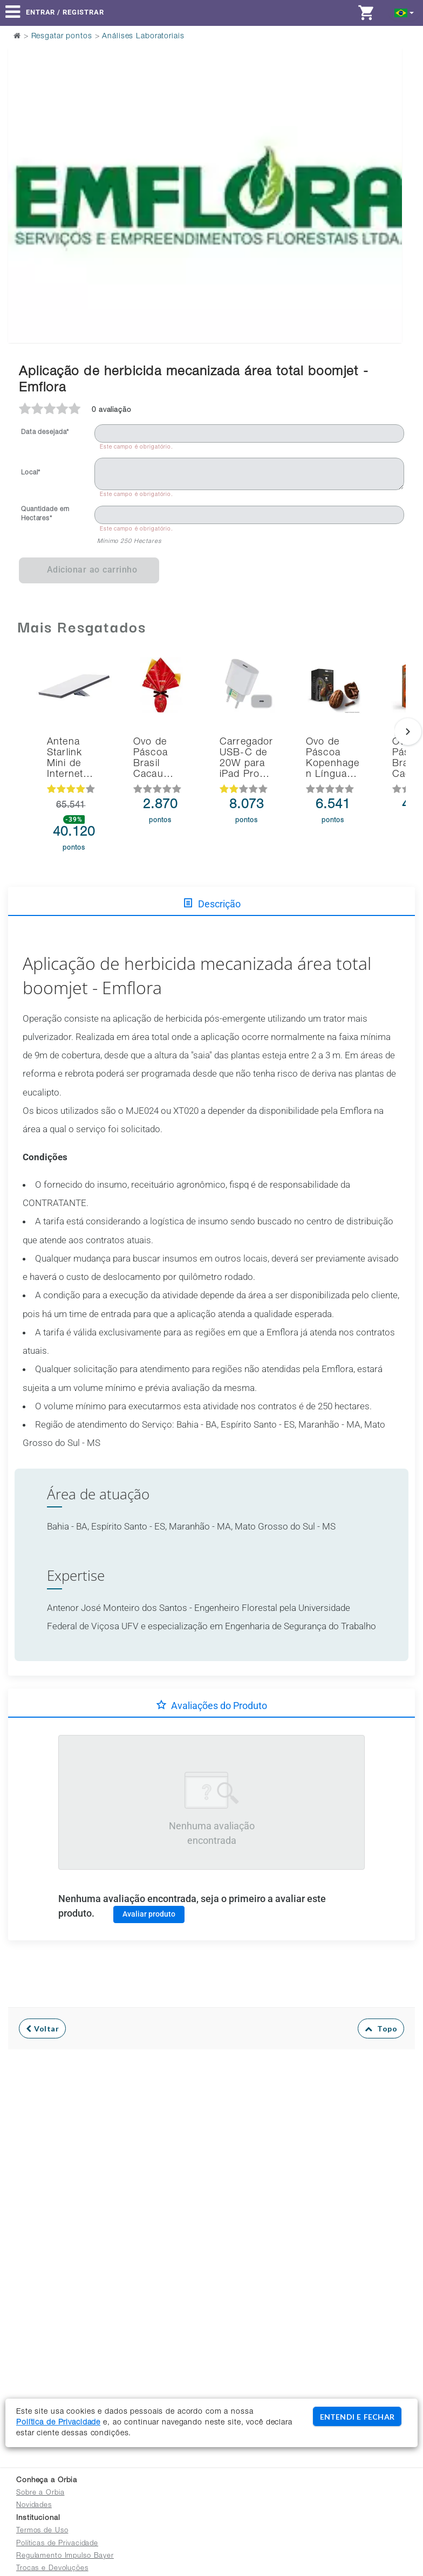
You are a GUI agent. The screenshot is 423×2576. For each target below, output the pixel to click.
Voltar (42, 2028)
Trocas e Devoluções (52, 2568)
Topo (381, 2028)
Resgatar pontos (61, 36)
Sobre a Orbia (40, 2493)
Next (387, 168)
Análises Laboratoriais (143, 36)
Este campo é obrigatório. (136, 447)
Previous (23, 168)
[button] (404, 12)
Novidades (34, 2505)
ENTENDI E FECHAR (357, 2416)
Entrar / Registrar (65, 12)
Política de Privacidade (58, 2423)
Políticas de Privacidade (57, 2543)
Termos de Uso (42, 2530)
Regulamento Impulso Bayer (65, 2556)
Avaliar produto (148, 1914)
